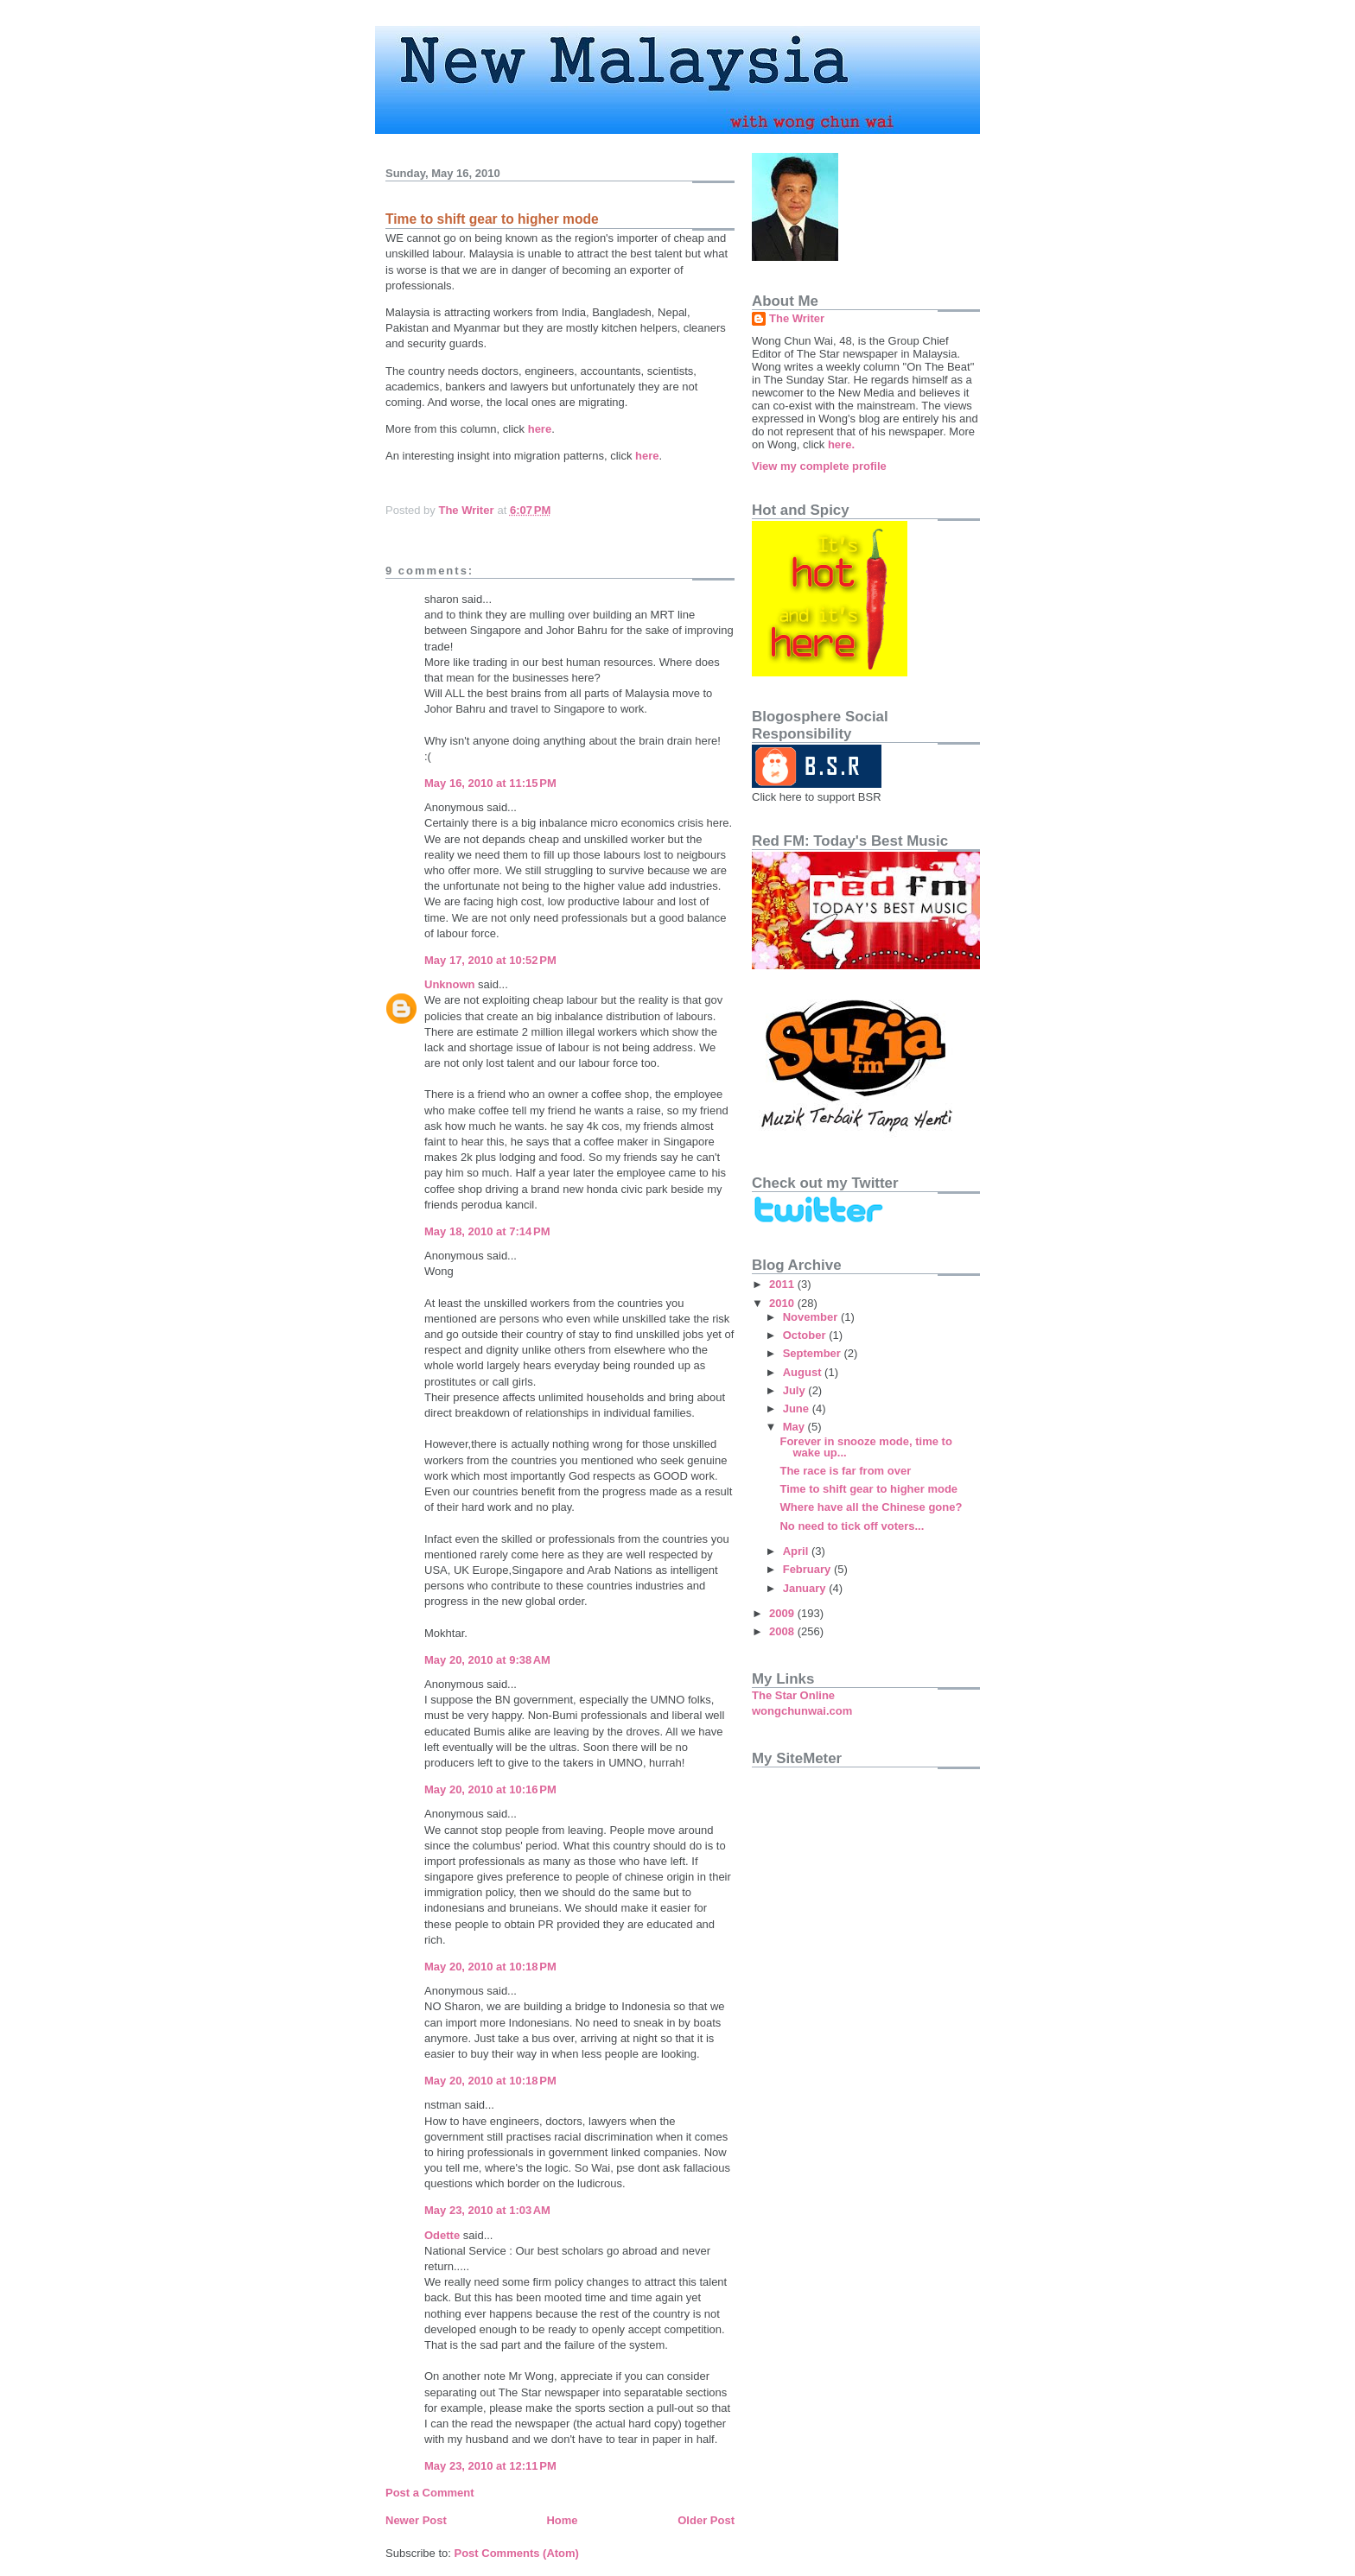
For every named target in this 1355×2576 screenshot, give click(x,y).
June (797, 1408)
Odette (442, 2235)
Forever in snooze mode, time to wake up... (865, 1447)
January (806, 1588)
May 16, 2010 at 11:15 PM (490, 783)
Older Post (706, 2520)
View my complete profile (819, 466)
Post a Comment (429, 2492)
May (795, 1426)
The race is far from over (845, 1470)
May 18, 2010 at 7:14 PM (487, 1231)
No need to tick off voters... (851, 1526)
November (812, 1316)
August (803, 1372)
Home (561, 2520)
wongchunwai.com (802, 1710)
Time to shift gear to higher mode (868, 1488)
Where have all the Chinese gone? (870, 1507)
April (797, 1551)
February (808, 1569)
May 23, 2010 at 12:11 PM (490, 2465)
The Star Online (793, 1695)
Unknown (449, 984)
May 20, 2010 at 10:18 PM (490, 1966)
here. (841, 444)
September (813, 1353)
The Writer (796, 318)
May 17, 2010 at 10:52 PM (490, 960)
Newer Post (416, 2520)
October (806, 1335)
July (796, 1390)
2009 (783, 1613)
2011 (783, 1284)
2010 (783, 1303)
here (539, 428)
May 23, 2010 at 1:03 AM (487, 2210)
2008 (783, 1631)
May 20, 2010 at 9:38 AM (487, 1659)
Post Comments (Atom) (517, 2553)
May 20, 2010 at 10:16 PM (490, 1789)
